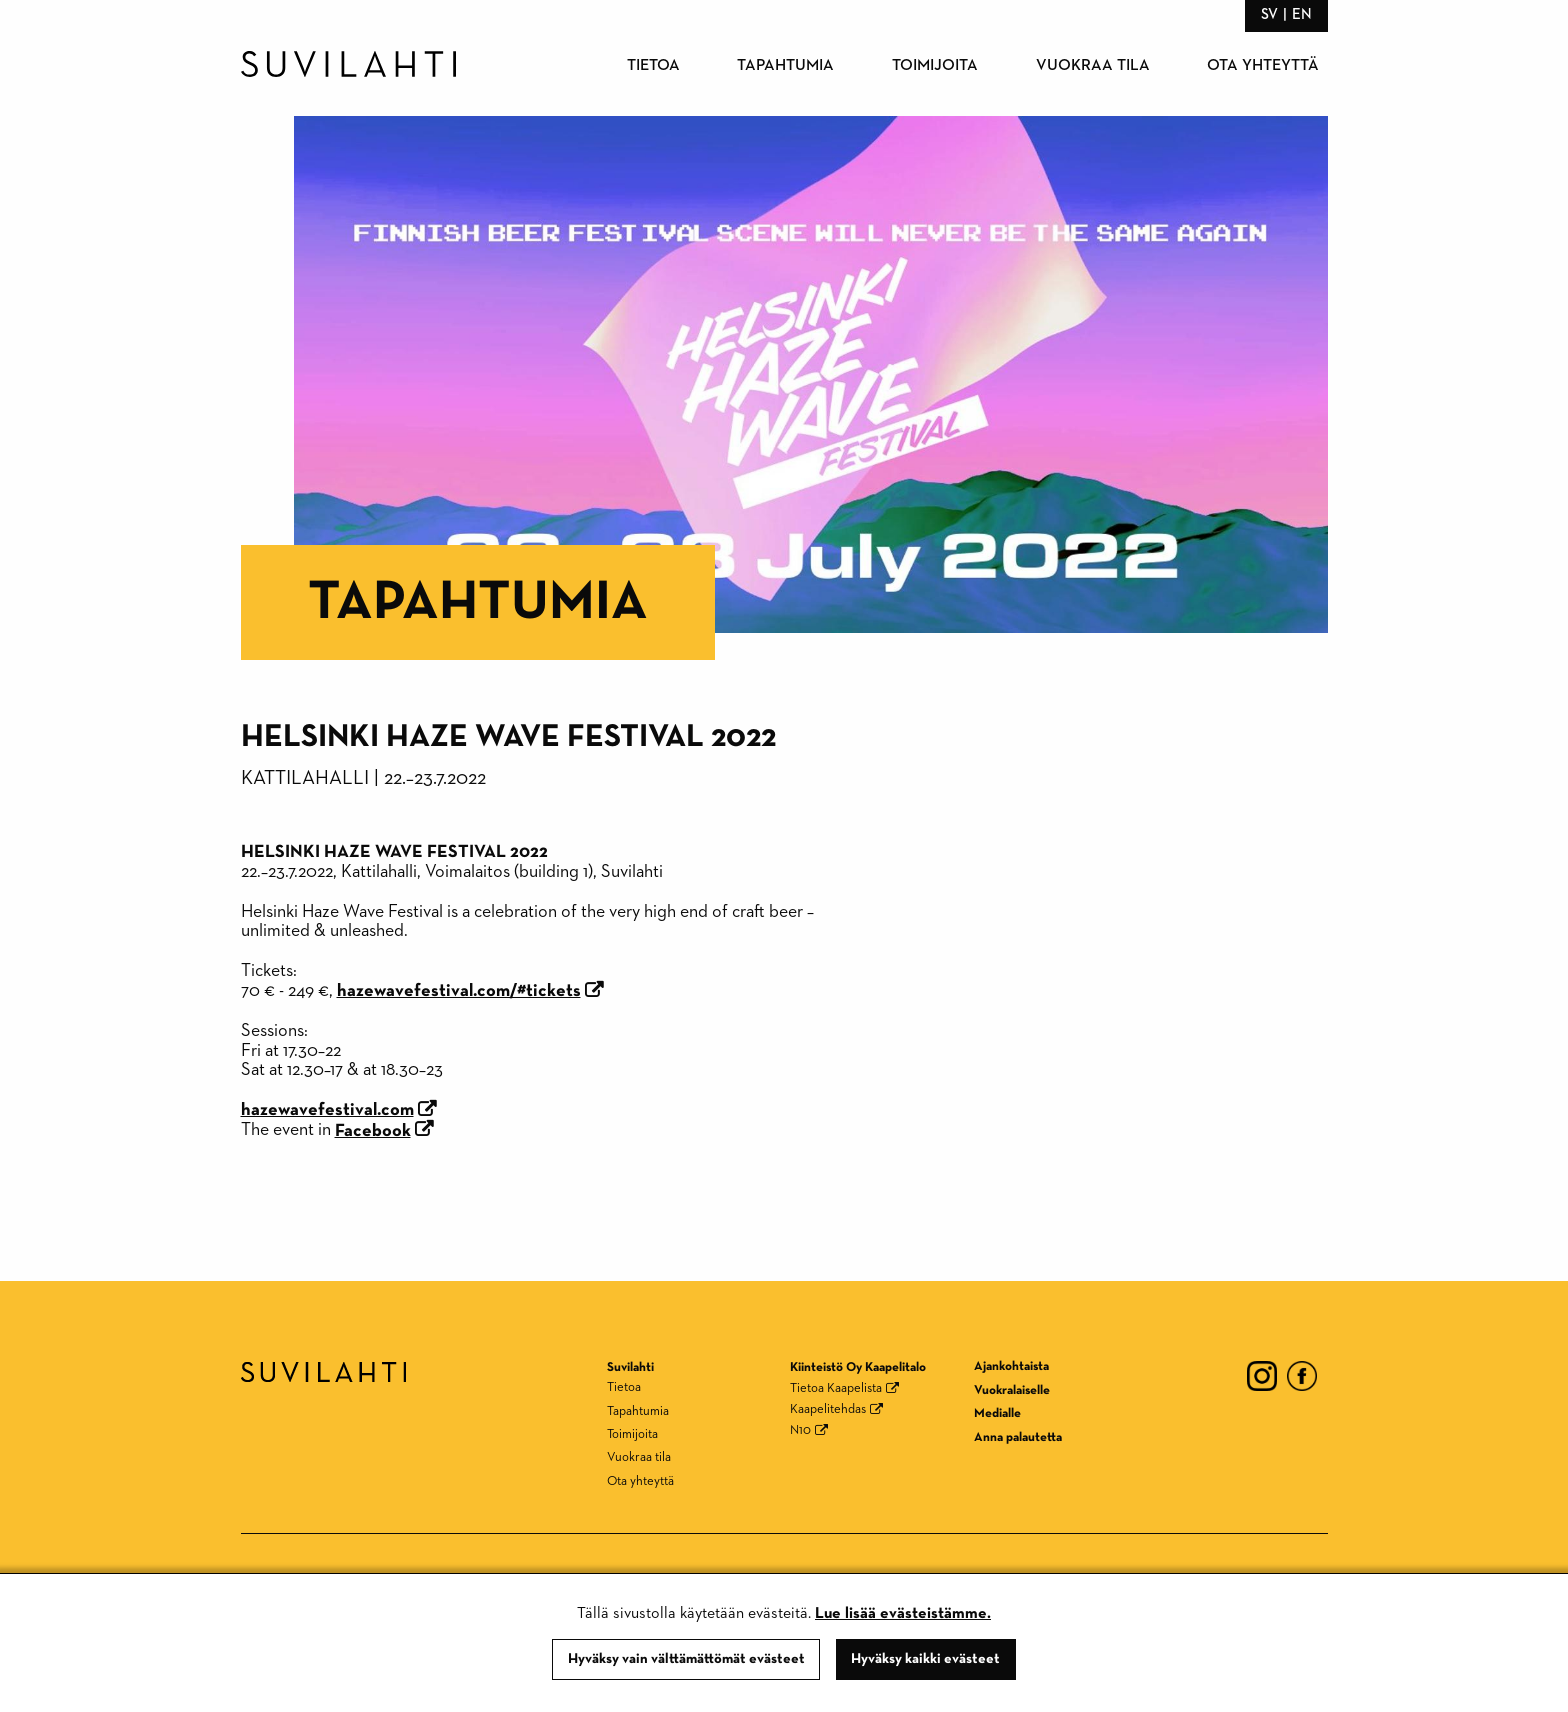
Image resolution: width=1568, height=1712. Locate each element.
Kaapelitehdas (828, 1409)
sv (1269, 14)
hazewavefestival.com (327, 1110)
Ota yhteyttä (1263, 66)
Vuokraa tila (1093, 66)
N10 (800, 1430)
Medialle (997, 1413)
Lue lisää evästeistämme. (903, 1614)
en (1302, 14)
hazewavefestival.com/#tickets (459, 991)
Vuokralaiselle (1012, 1390)
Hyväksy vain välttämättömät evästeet (686, 1659)
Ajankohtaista (1011, 1366)
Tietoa (653, 66)
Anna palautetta (1018, 1437)
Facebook (373, 1131)
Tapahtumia (785, 66)
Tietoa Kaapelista (836, 1388)
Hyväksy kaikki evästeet (925, 1659)
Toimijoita (935, 66)
